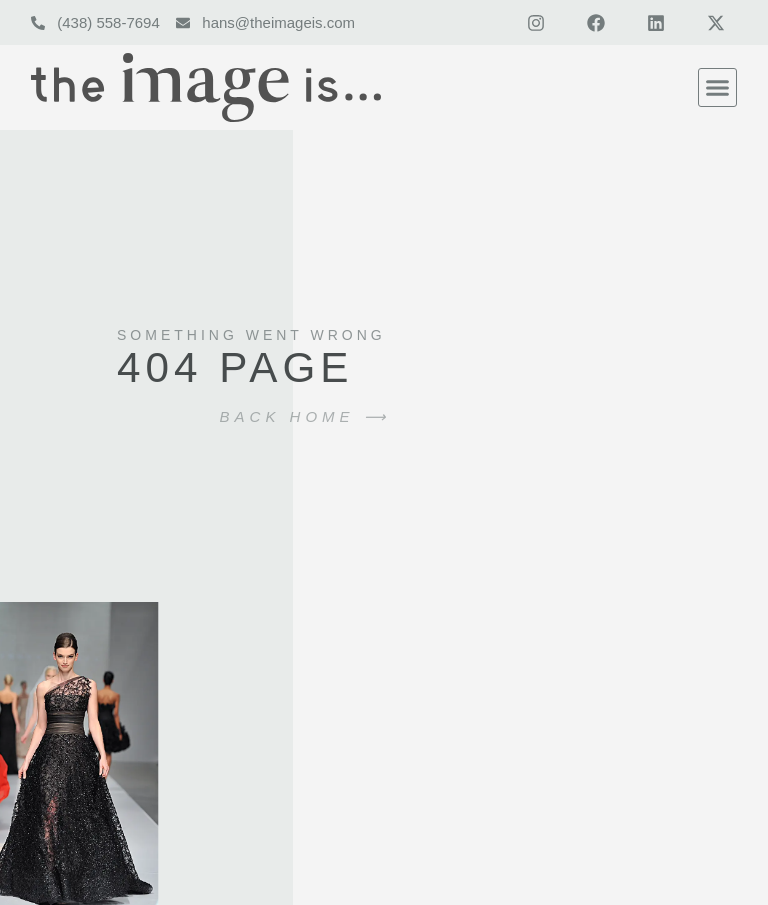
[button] (718, 88)
